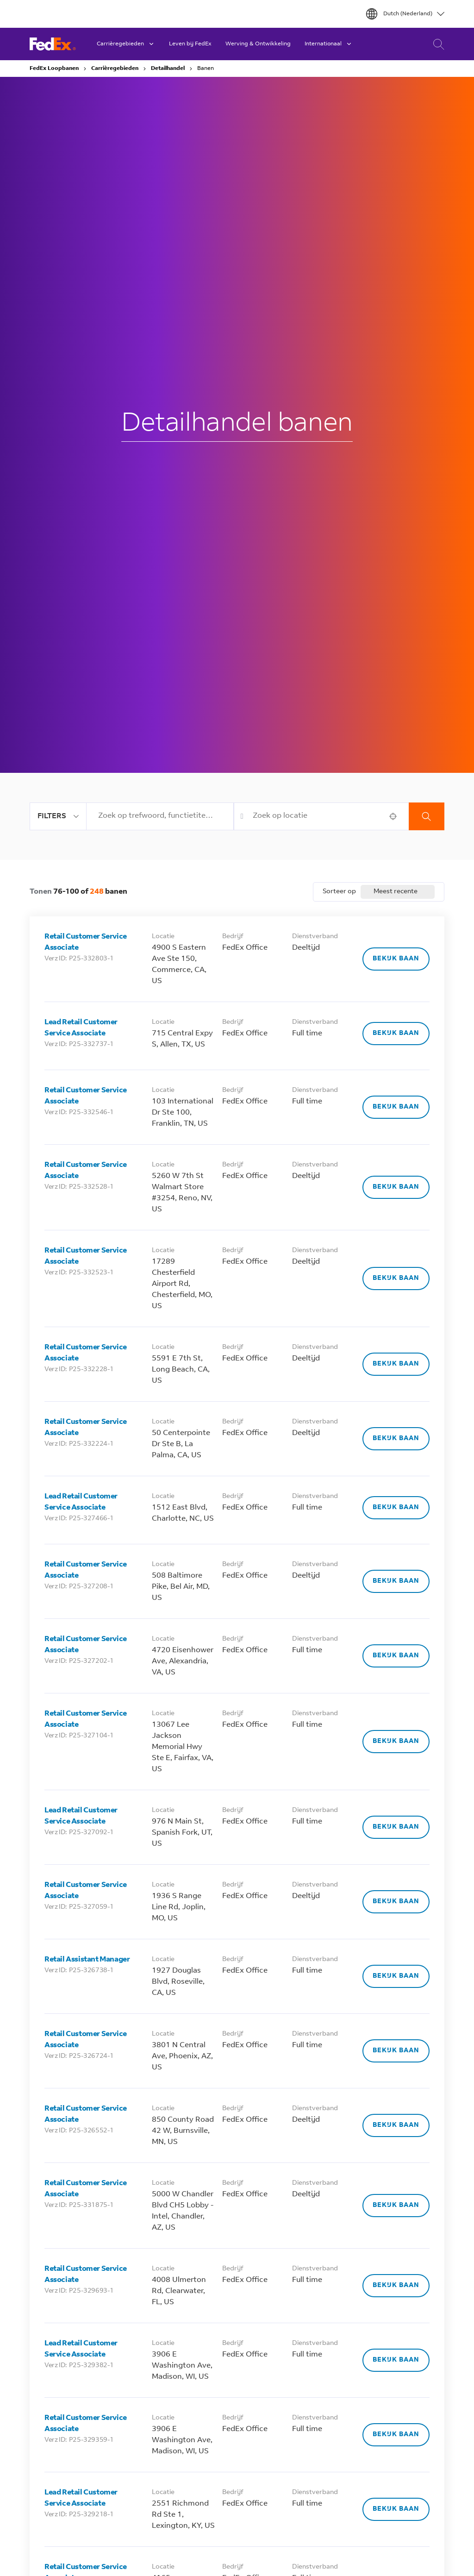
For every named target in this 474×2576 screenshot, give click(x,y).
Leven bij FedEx (190, 44)
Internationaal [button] (329, 44)
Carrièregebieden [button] (126, 44)
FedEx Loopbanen (54, 68)
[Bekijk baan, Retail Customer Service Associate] (396, 959)
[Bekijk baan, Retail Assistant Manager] (396, 1976)
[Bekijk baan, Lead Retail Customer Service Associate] (396, 1033)
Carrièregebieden (114, 68)
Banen (205, 68)
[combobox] (160, 816)
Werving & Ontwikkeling (258, 44)
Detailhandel (168, 68)
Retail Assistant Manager (87, 1959)
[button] (393, 816)
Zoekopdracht (426, 816)
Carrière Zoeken (436, 44)
